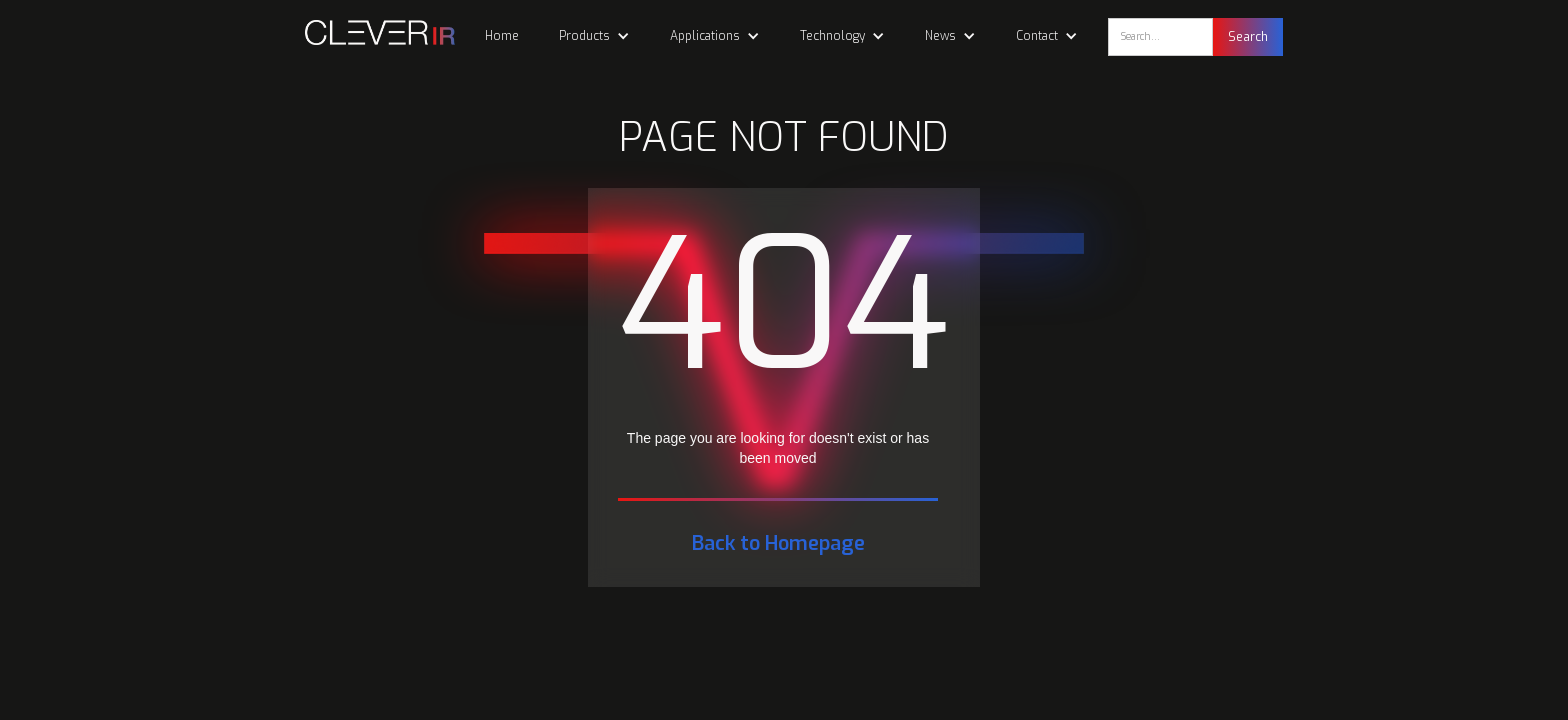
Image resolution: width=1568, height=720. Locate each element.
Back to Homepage (778, 544)
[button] (594, 36)
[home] (370, 32)
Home (502, 36)
